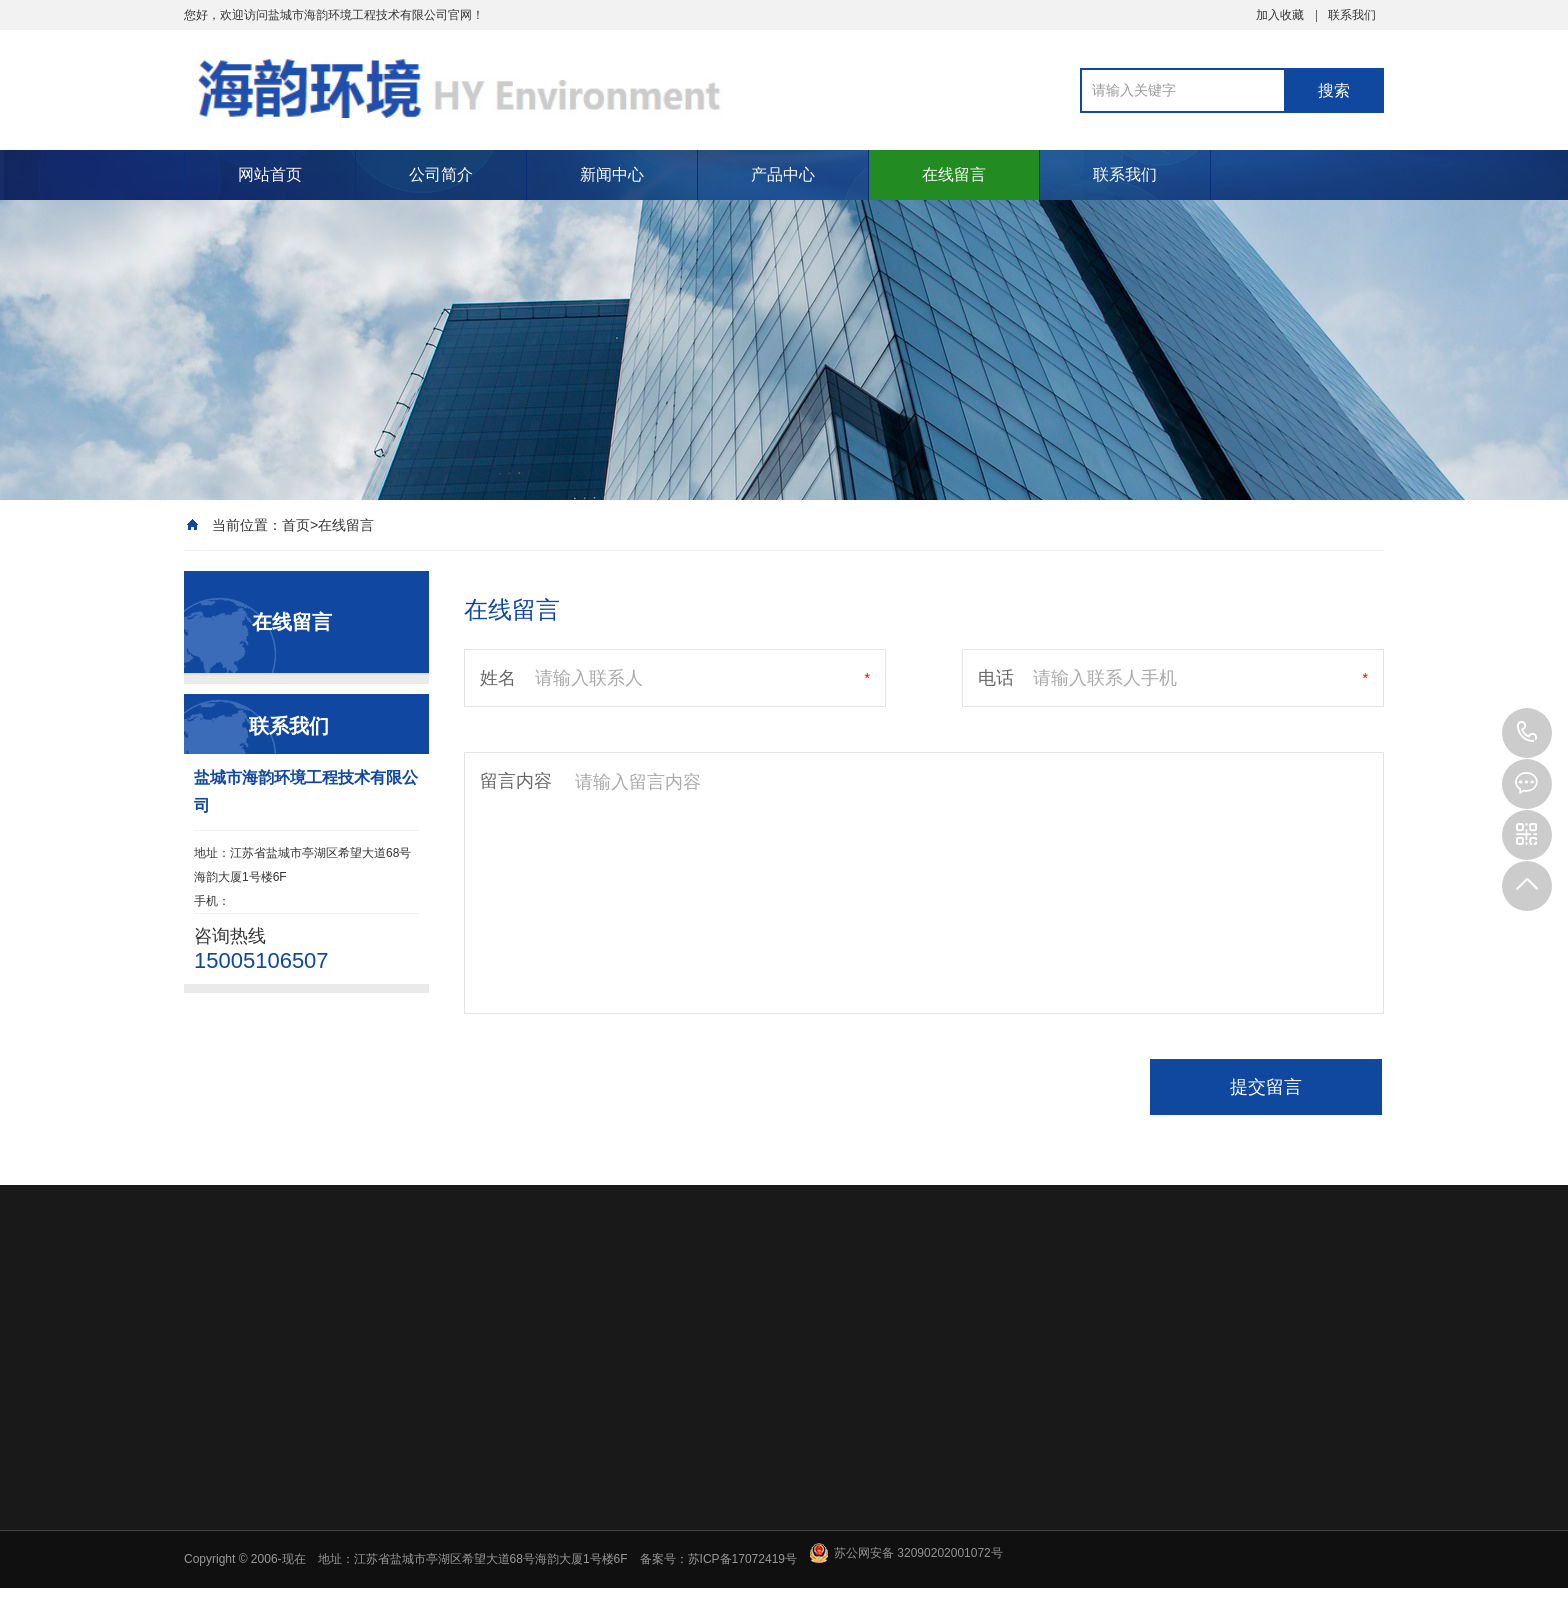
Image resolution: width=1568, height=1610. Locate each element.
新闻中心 (612, 174)
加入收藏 (1280, 15)
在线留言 (954, 174)
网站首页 (270, 174)
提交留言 (1266, 1087)
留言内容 (516, 781)
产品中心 (783, 174)
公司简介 (441, 174)
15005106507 (1527, 733)
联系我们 (1352, 15)
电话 (996, 678)
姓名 (498, 678)
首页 (296, 525)
